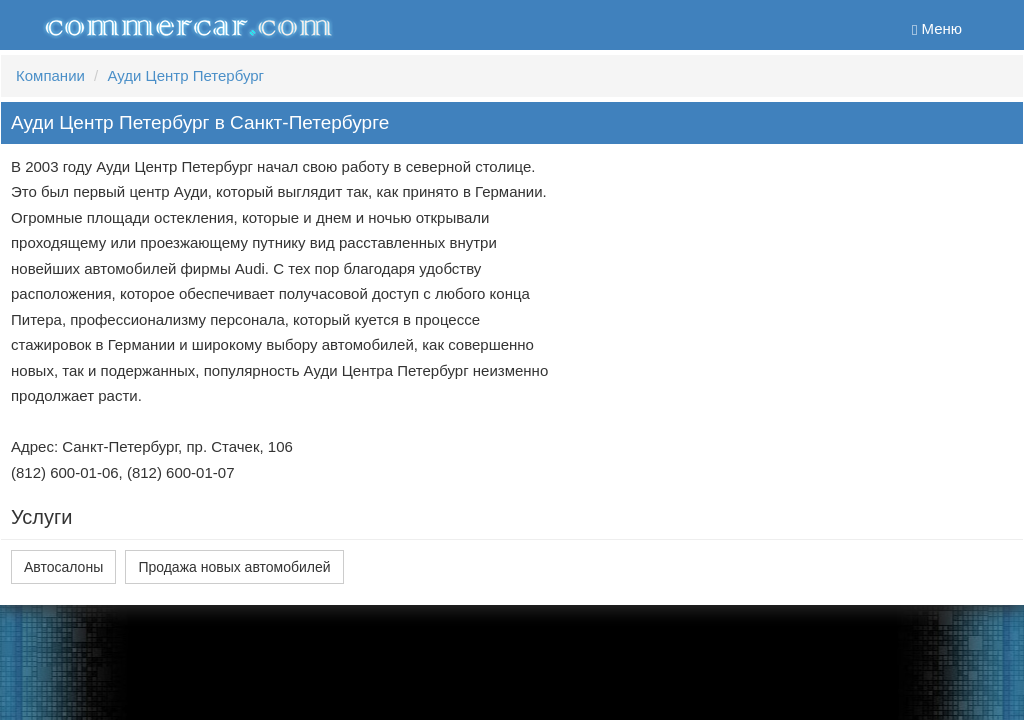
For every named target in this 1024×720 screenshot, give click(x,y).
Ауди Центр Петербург (185, 75)
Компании (50, 75)
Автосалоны (63, 567)
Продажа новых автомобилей (234, 567)
